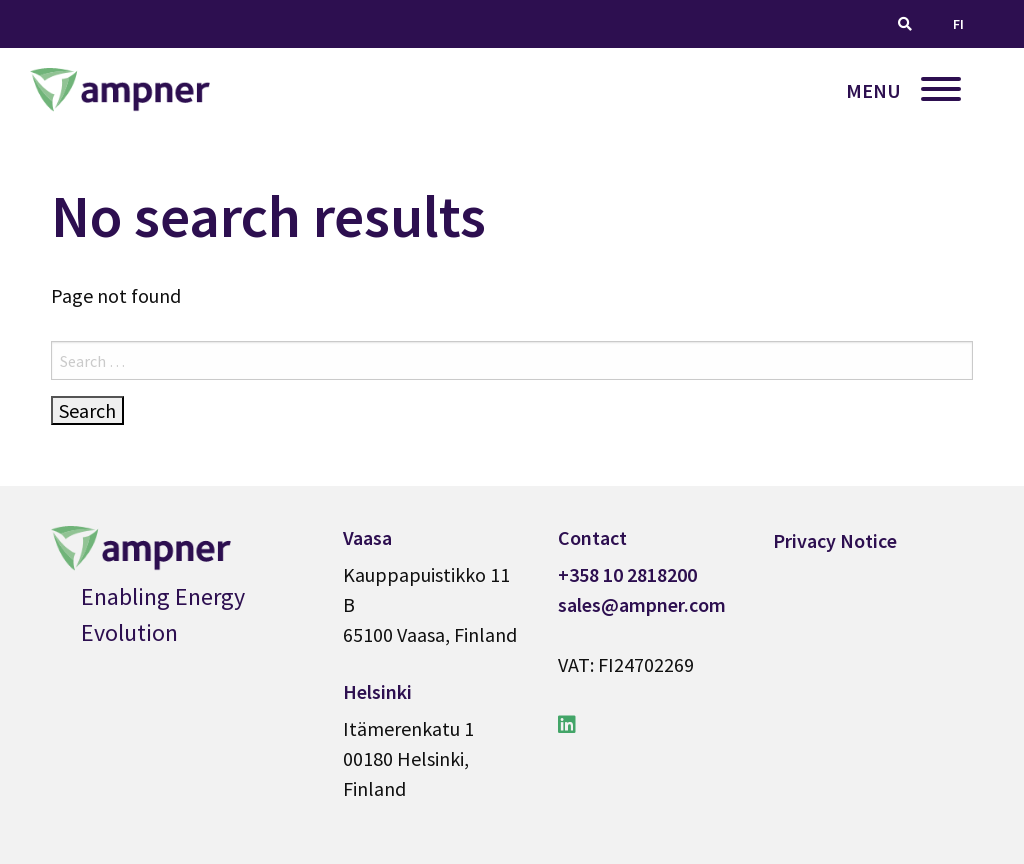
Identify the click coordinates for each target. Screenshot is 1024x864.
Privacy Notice (835, 540)
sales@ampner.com (642, 604)
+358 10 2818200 (627, 574)
